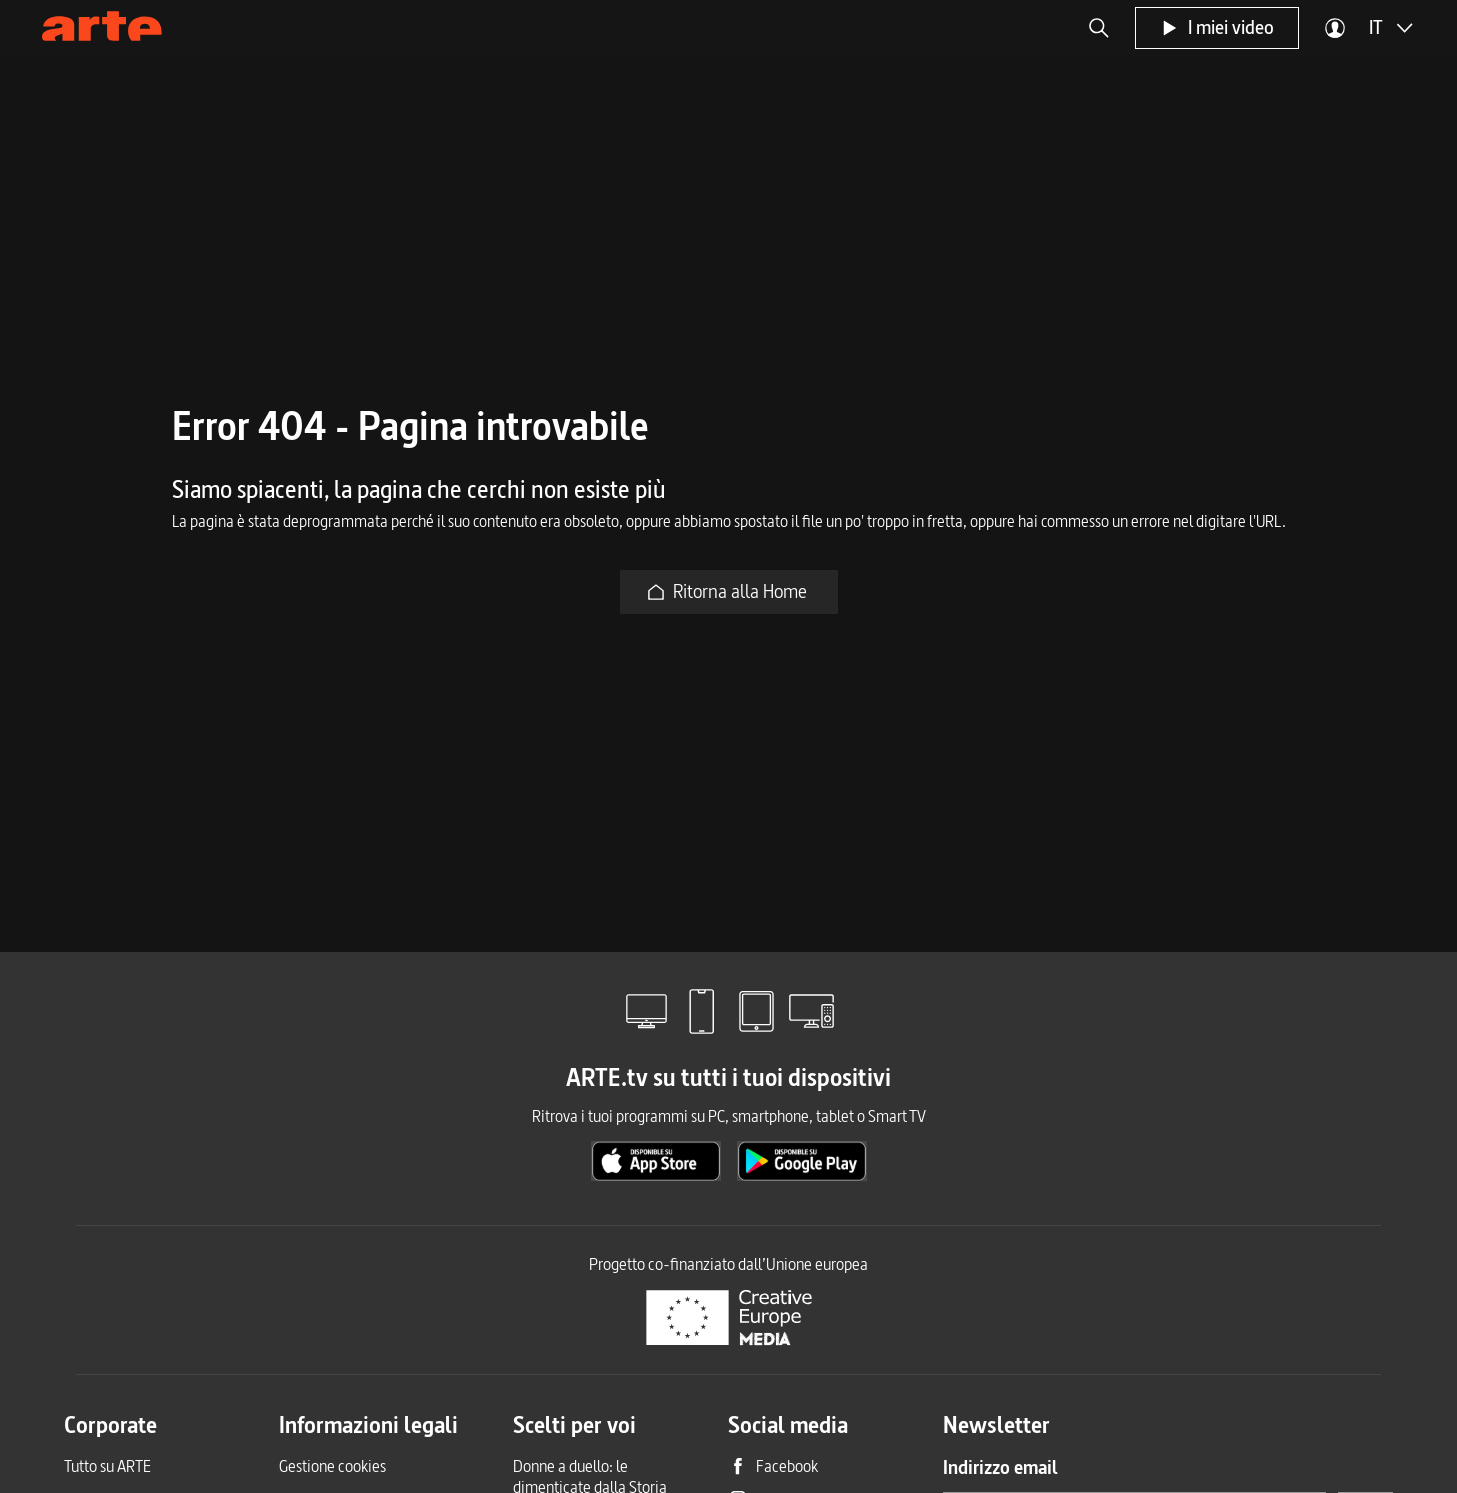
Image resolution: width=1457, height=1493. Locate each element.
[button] (1099, 28)
